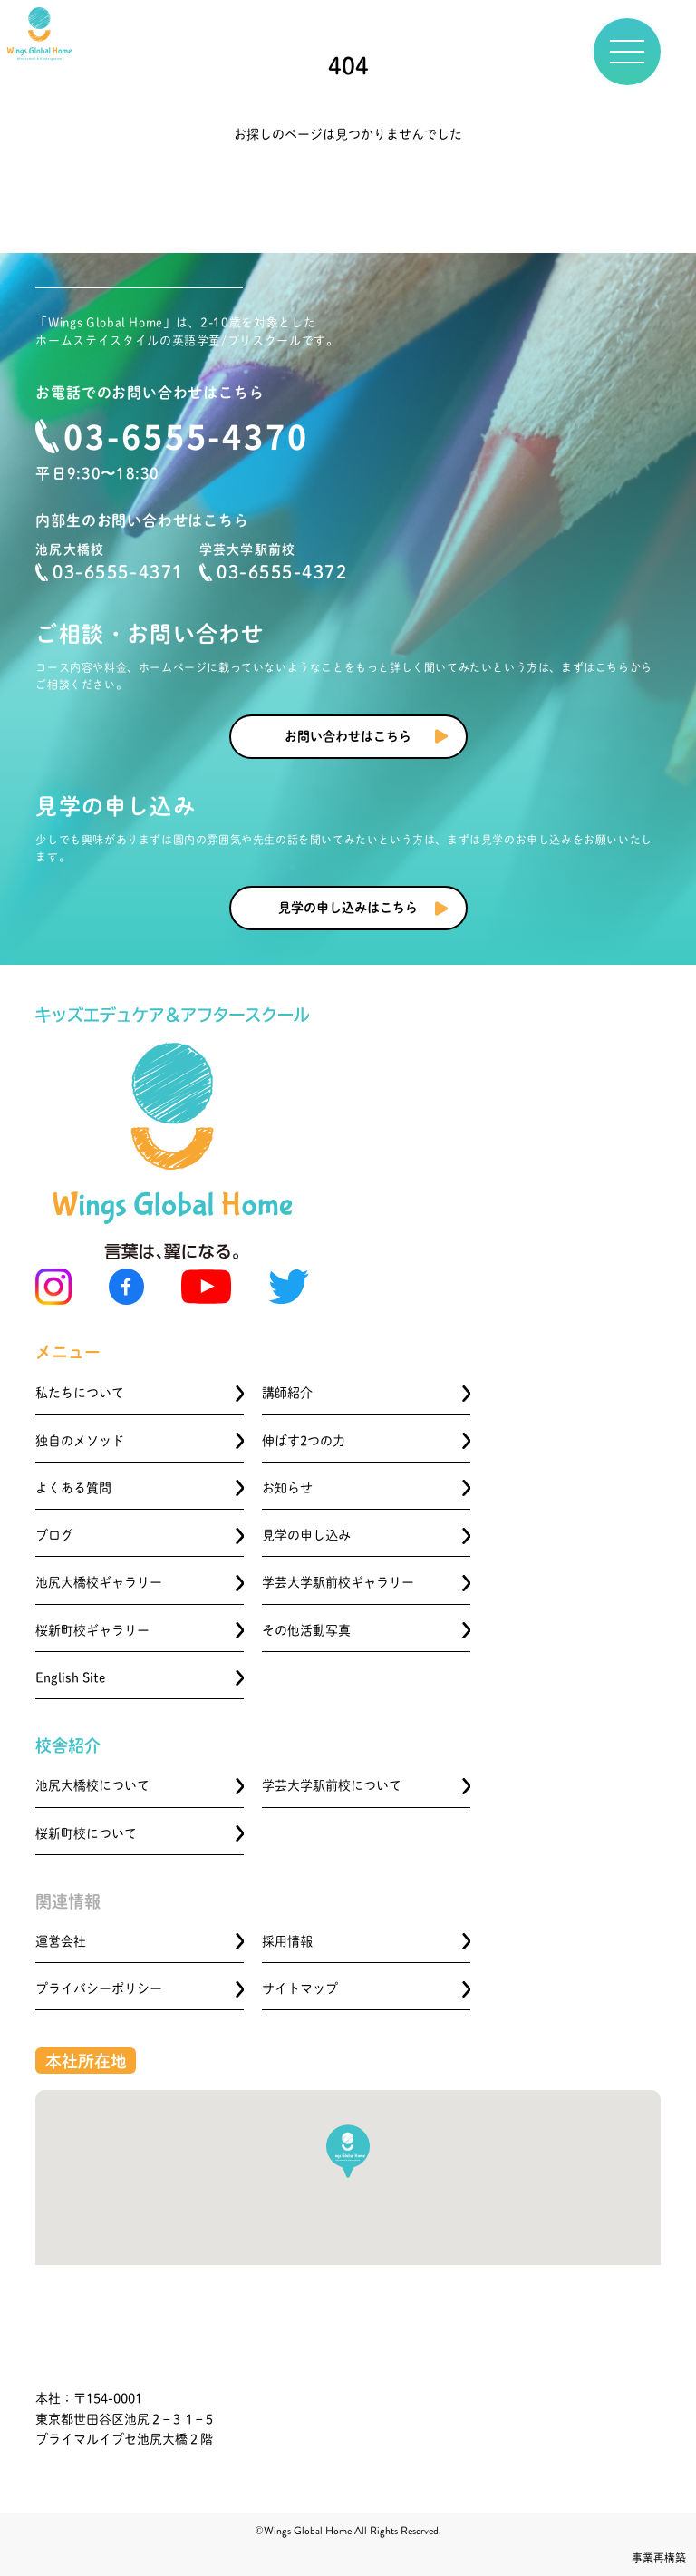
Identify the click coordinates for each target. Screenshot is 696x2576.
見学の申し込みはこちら (348, 907)
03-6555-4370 (186, 435)
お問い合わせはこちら (348, 736)
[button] (348, 2151)
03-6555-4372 (273, 572)
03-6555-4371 (109, 572)
